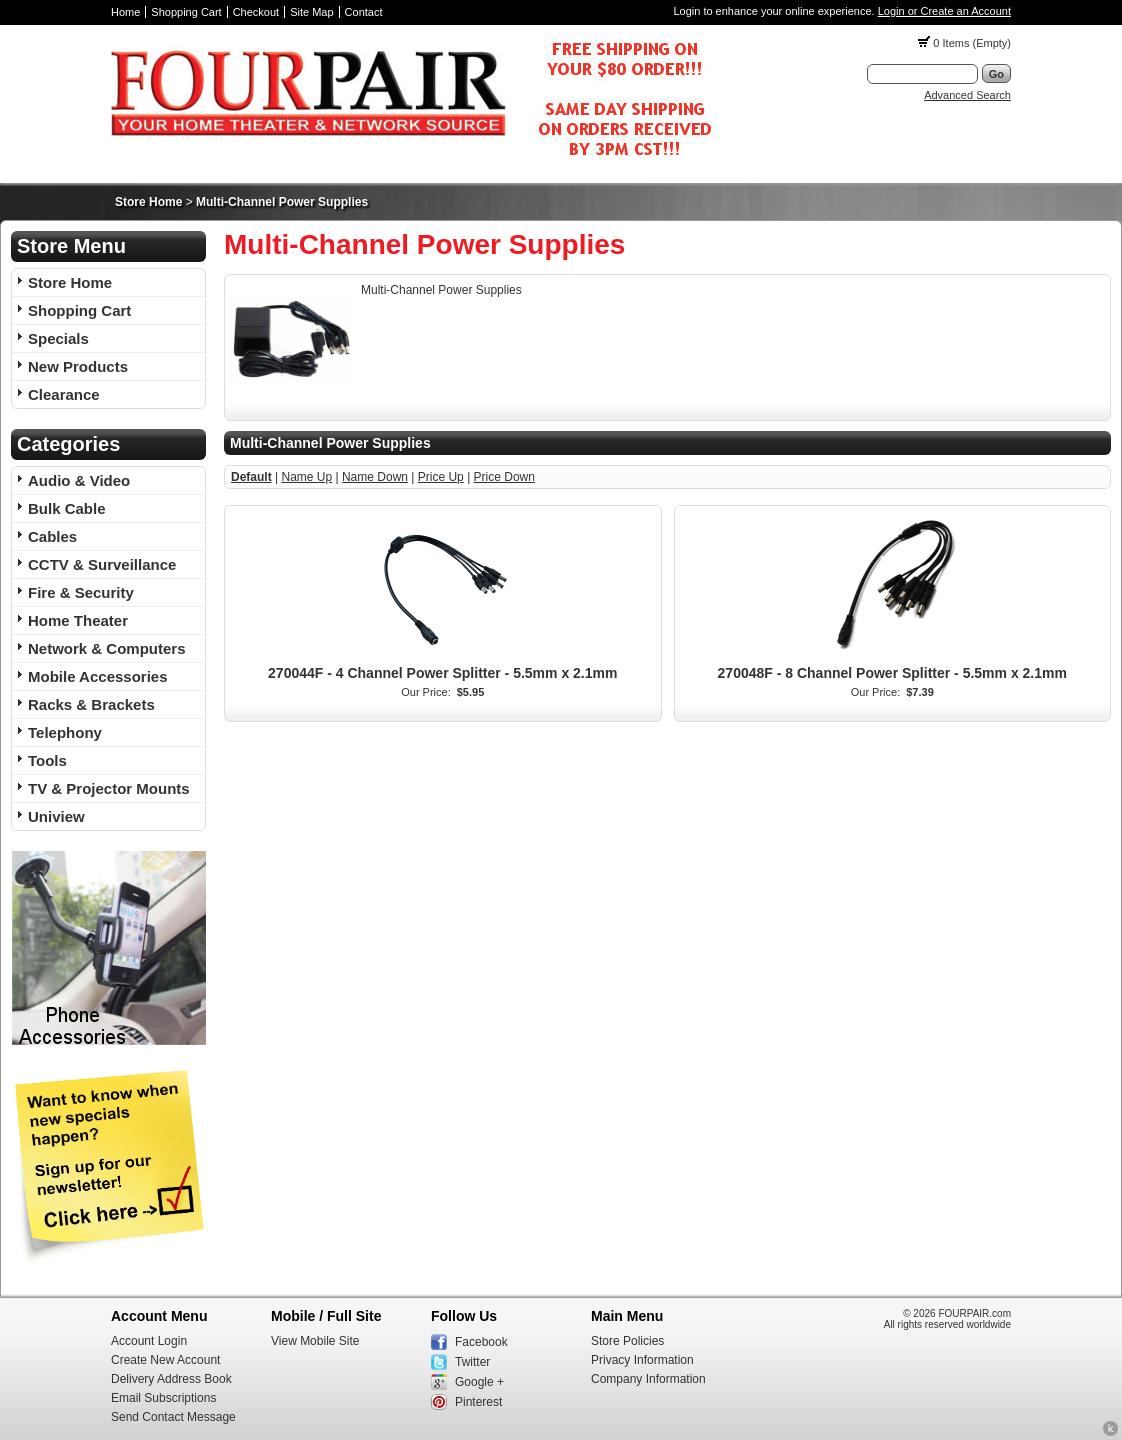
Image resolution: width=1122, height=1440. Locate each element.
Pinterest (478, 1402)
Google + (479, 1382)
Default (251, 477)
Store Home (148, 202)
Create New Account (165, 1360)
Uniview (56, 816)
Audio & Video (79, 480)
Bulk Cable (67, 508)
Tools (47, 760)
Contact (364, 12)
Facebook (481, 1342)
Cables (52, 536)
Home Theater (78, 620)
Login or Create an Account (944, 11)
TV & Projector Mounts (109, 788)
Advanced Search (967, 95)
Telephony (65, 732)
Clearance (64, 394)
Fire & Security (81, 592)
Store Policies (627, 1341)
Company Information (648, 1379)
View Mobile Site (315, 1341)
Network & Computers (107, 648)
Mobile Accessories (98, 676)
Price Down (504, 477)
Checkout (256, 12)
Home (125, 12)
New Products (78, 366)
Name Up (306, 477)
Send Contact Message (173, 1417)
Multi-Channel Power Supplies (282, 202)
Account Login (149, 1341)
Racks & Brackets (91, 704)
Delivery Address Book (171, 1379)
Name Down (375, 477)
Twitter (472, 1362)
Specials (58, 338)
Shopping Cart (186, 12)
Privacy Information (642, 1360)
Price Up (441, 477)
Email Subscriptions (163, 1398)
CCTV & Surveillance (102, 564)
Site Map (311, 12)
